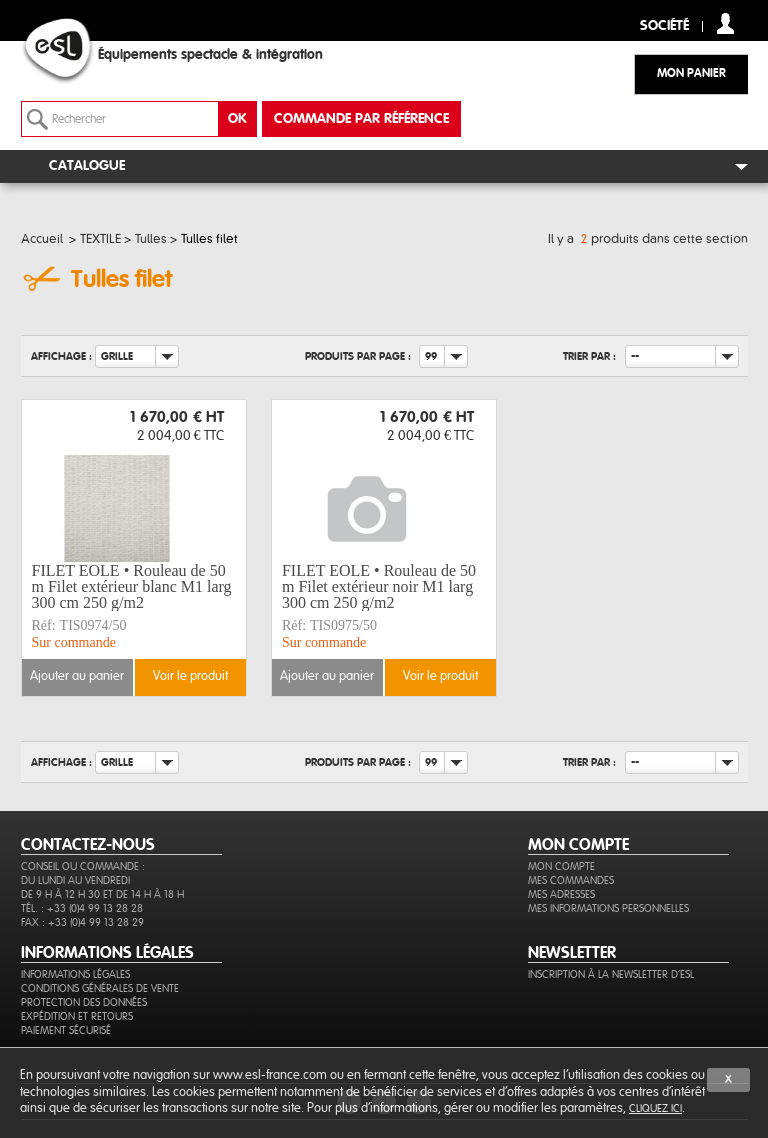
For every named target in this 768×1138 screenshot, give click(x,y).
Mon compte (561, 866)
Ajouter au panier (77, 676)
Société (664, 26)
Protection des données (84, 1002)
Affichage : (61, 356)
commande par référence (361, 119)
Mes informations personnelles (608, 908)
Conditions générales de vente (100, 988)
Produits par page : (358, 356)
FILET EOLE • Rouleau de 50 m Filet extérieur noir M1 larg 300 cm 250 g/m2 (379, 587)
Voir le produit (190, 676)
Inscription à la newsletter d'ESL (611, 974)
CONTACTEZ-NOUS (88, 845)
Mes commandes (571, 880)
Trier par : (589, 356)
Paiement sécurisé (66, 1030)
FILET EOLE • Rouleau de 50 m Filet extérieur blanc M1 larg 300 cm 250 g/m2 (132, 587)
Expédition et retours (77, 1016)
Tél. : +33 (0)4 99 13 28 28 (82, 908)
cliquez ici (655, 1108)
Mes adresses (561, 894)
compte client (725, 23)
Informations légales (75, 974)
